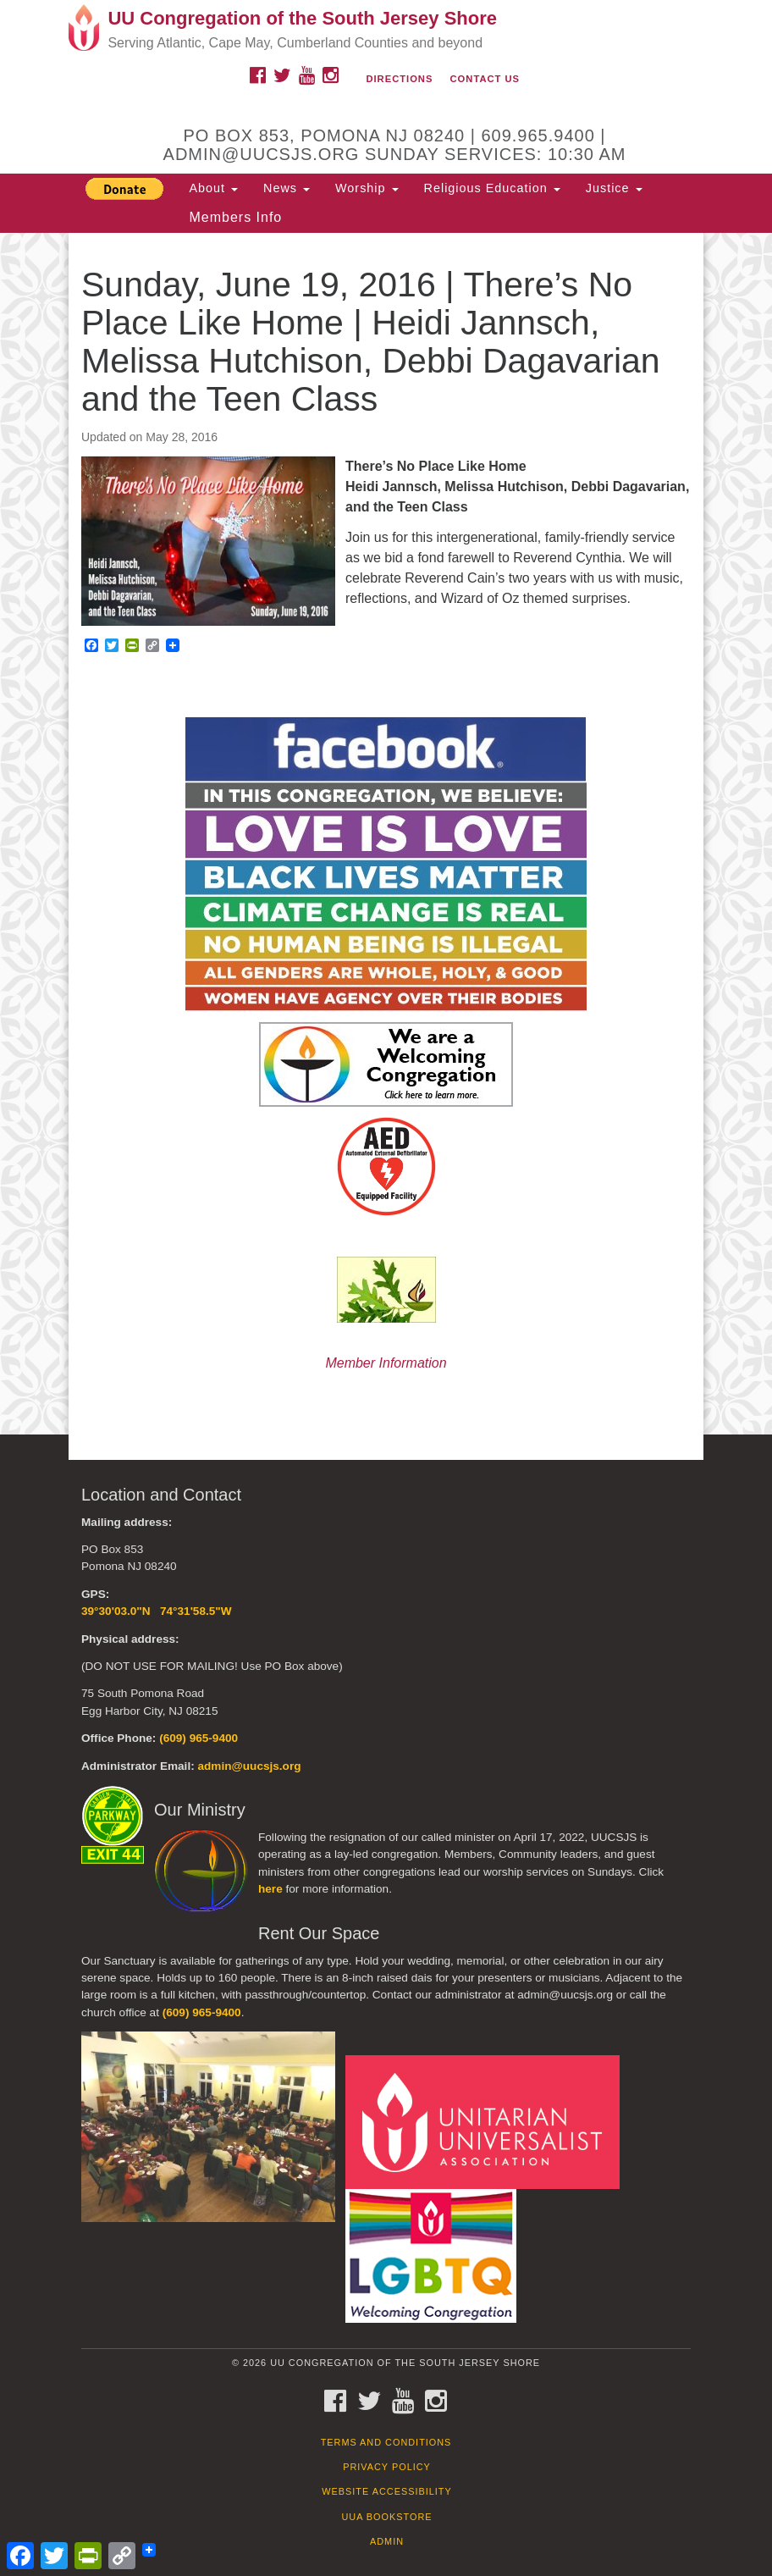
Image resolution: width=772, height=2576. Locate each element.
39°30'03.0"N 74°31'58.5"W (156, 1611)
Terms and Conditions (386, 2442)
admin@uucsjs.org (249, 1766)
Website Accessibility (386, 2491)
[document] (386, 833)
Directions (399, 79)
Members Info (235, 217)
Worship (367, 188)
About (213, 188)
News (286, 188)
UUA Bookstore (386, 2517)
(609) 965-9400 (198, 1738)
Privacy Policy (387, 2467)
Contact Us (485, 79)
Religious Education (492, 188)
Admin (387, 2541)
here (270, 1888)
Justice (614, 188)
